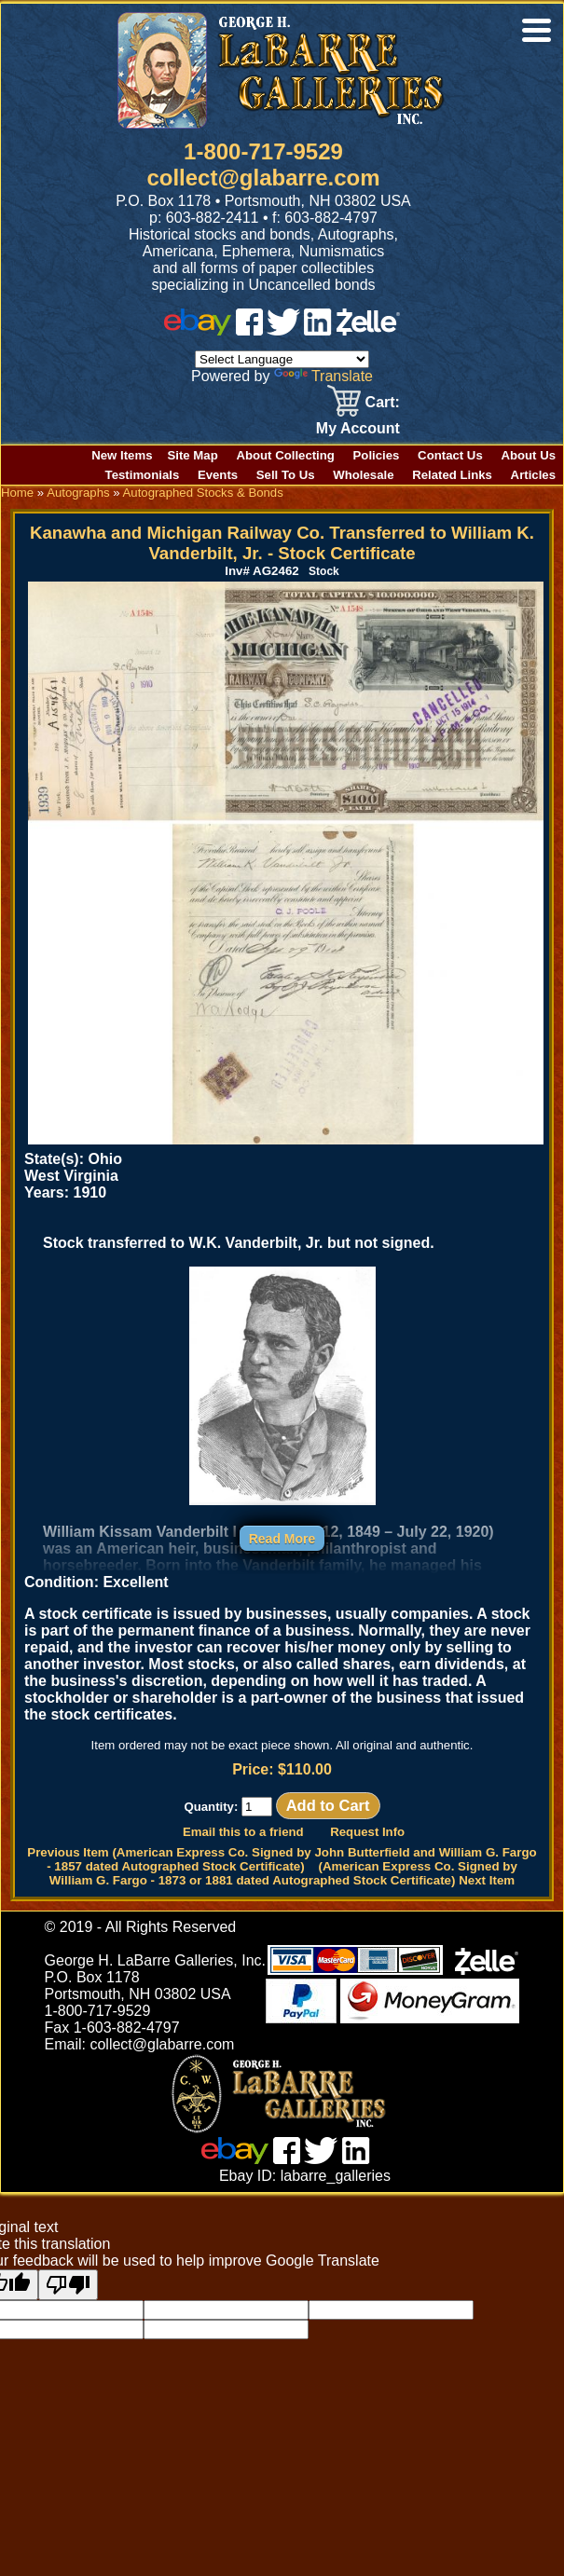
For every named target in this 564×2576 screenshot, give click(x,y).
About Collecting (285, 455)
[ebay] (197, 330)
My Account (358, 428)
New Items (121, 455)
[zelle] (368, 330)
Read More (282, 1538)
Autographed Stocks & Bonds (203, 493)
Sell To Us (285, 475)
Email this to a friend (243, 1832)
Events (218, 475)
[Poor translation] (68, 2284)
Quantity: (228, 1807)
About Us (528, 455)
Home (17, 493)
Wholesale (363, 475)
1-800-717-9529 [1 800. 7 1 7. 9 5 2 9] (263, 151)
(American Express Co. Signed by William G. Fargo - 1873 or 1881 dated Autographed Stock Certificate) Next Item (283, 1873)
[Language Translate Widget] (282, 359)
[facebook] (249, 330)
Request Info (367, 1832)
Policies (376, 455)
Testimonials (142, 475)
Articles (533, 475)
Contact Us (450, 455)
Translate (323, 376)
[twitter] (283, 330)
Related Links (452, 475)
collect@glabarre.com (262, 177)
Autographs (78, 493)
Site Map (193, 455)
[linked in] (318, 330)
